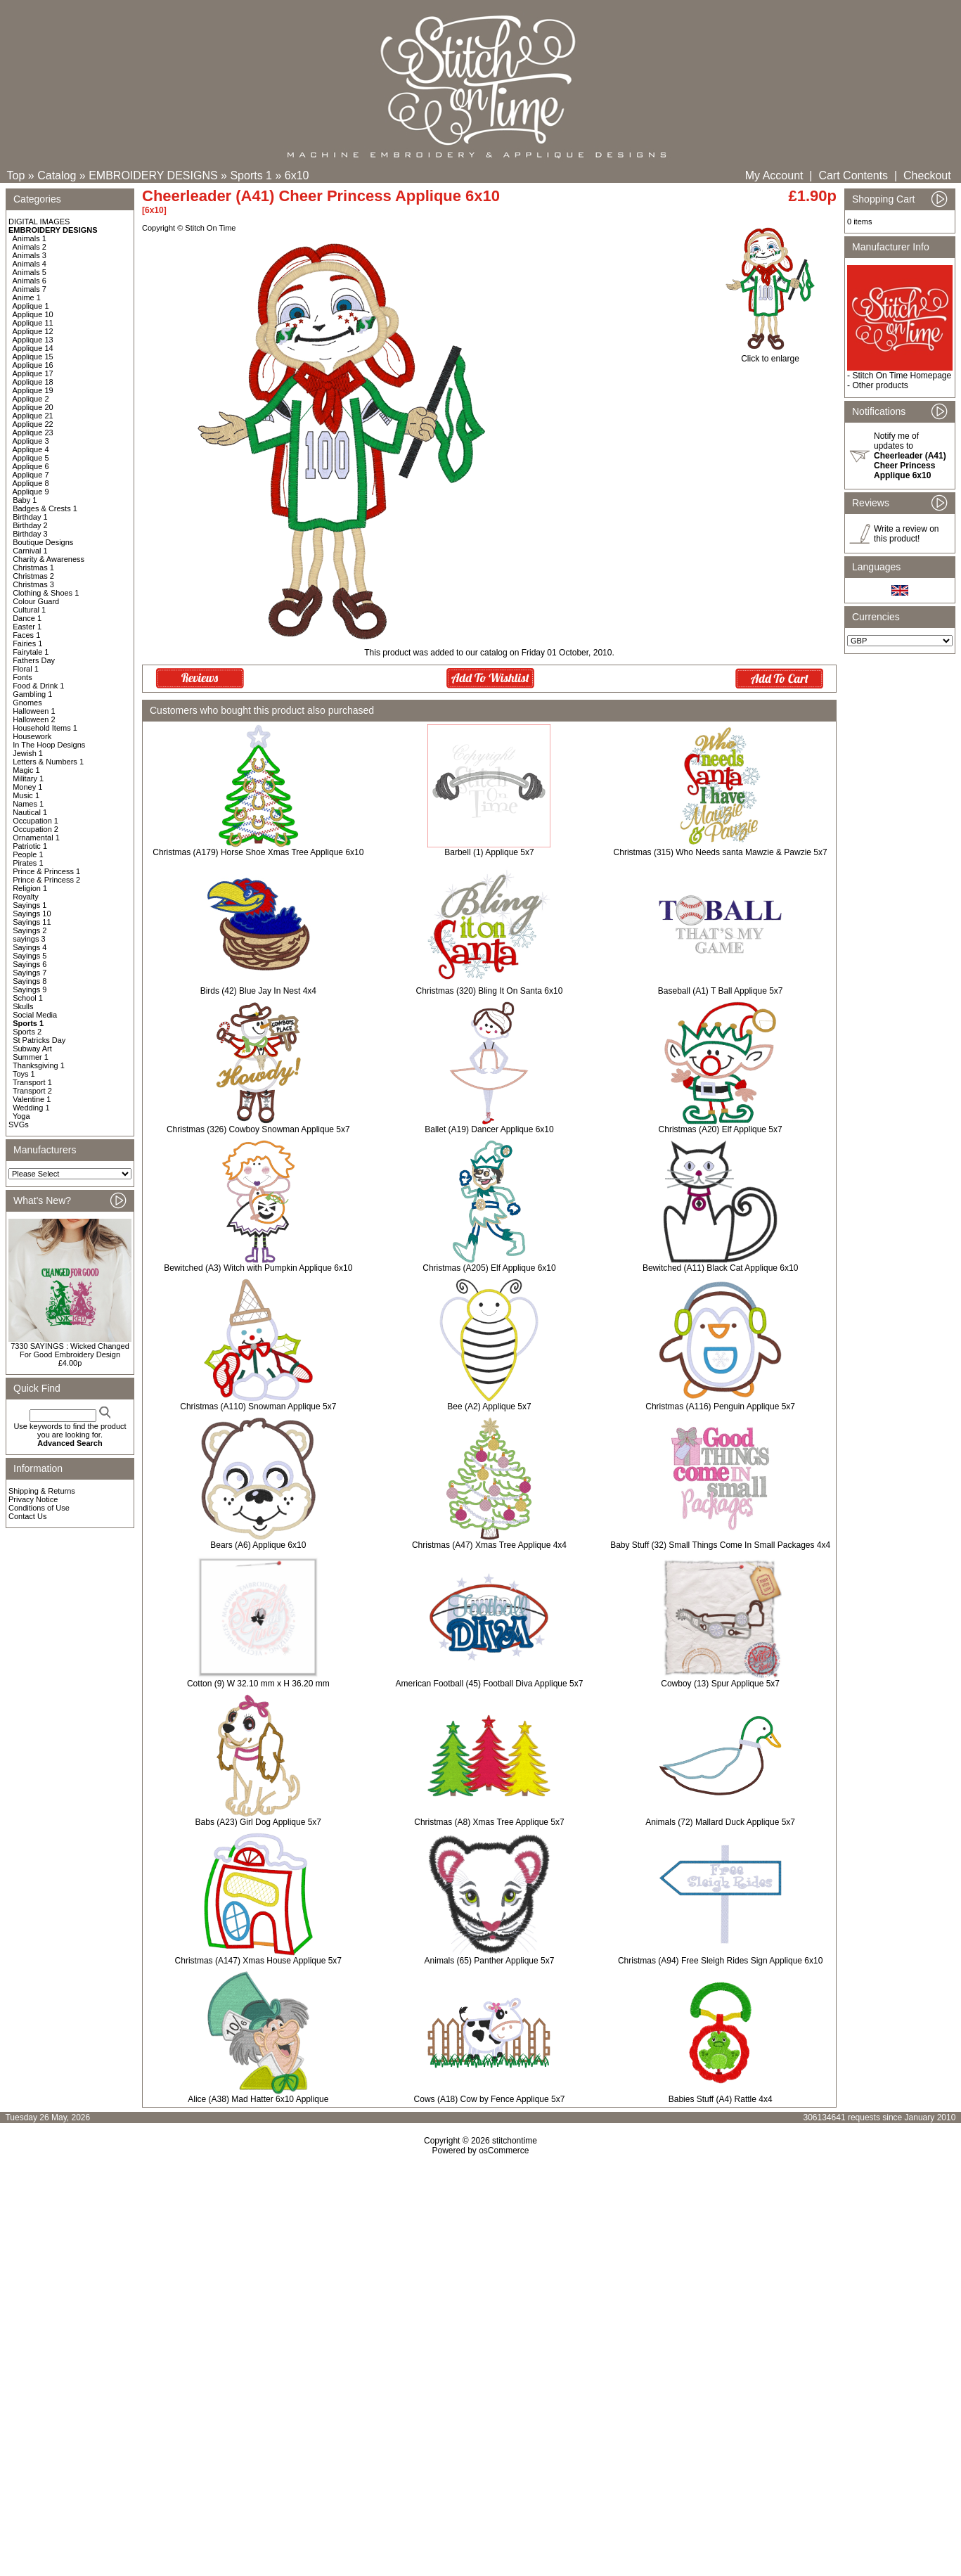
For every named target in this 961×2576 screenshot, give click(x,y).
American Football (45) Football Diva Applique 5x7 (489, 1684)
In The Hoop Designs (49, 745)
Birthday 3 (30, 534)
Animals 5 (29, 272)
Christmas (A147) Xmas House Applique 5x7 (258, 1961)
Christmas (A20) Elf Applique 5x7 (720, 1129)
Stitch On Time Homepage (901, 375)
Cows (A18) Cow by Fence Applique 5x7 (489, 2099)
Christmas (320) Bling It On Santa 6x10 (489, 991)
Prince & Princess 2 (46, 880)
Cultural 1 (29, 609)
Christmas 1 (33, 567)
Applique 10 (33, 314)
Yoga (21, 1116)
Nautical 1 (30, 812)
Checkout (927, 175)
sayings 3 (29, 939)
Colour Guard (36, 601)
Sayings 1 (29, 905)
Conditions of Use (39, 1508)
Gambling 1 (32, 694)
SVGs (18, 1124)
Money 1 (27, 787)
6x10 (297, 175)
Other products (880, 385)
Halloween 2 (34, 719)
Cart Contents (853, 175)
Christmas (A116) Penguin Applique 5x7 (720, 1406)
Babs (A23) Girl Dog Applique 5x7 (258, 1822)
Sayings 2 (29, 930)
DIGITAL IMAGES (39, 221)
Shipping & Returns (41, 1491)
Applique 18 (33, 382)
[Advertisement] (481, 2276)
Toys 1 (24, 1074)
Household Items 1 (45, 728)
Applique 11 (33, 323)
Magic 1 (26, 770)
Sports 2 (27, 1031)
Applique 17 (33, 373)
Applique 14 (33, 348)
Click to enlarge (770, 355)
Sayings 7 (29, 972)
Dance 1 (27, 618)
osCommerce (504, 2150)
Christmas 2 (33, 576)
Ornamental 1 (36, 837)
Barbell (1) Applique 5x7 (489, 852)
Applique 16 (33, 365)
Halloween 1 (34, 711)
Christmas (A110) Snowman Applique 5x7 (258, 1406)
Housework (32, 736)
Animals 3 (29, 255)
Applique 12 (33, 331)
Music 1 (26, 795)
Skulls (23, 1006)
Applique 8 (31, 483)
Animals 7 (29, 289)
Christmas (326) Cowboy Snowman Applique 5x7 (258, 1129)
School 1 (28, 998)
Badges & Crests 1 (45, 508)
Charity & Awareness (48, 559)
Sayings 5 (29, 955)
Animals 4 (29, 263)
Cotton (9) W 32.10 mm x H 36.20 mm (258, 1684)
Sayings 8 (29, 981)
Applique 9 (31, 491)
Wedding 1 (31, 1107)
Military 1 (28, 778)
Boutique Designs (43, 542)
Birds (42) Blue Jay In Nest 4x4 (258, 991)
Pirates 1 (28, 863)
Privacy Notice (33, 1499)
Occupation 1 (35, 820)
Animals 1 (29, 238)
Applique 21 (33, 415)
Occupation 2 (35, 829)
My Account (774, 175)
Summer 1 (31, 1057)
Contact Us (27, 1516)
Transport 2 (32, 1091)
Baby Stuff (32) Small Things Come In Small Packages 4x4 (720, 1545)
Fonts (22, 677)
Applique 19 (33, 390)
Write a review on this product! (906, 534)
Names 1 (28, 804)
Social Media (35, 1015)
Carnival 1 (30, 550)
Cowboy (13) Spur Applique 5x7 (720, 1684)
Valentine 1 (32, 1099)
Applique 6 (31, 466)
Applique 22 (33, 424)
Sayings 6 (29, 964)
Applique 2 (31, 399)
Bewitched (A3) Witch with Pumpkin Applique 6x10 (258, 1268)
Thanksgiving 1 (39, 1065)
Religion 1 (30, 888)
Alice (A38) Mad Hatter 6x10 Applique (258, 2099)
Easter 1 (27, 626)
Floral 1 (26, 669)
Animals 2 (29, 247)
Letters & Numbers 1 (48, 761)
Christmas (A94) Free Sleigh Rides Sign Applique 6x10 (720, 1961)
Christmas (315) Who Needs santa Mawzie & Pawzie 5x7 (720, 852)
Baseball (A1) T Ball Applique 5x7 (720, 991)
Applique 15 (33, 356)
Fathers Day (34, 660)
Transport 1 (32, 1082)
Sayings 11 (32, 922)
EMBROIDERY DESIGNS (153, 175)
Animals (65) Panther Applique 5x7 (490, 1961)
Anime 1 (27, 297)
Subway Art (32, 1048)
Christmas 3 (33, 584)
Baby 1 (25, 500)
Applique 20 (33, 407)
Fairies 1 (27, 643)
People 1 (28, 854)
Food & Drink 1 (38, 685)
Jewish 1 (28, 753)
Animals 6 (29, 280)
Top (16, 175)
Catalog (56, 175)
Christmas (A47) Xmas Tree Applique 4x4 (489, 1545)
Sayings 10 (32, 913)
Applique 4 (31, 449)
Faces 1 (26, 635)
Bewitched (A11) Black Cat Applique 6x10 (720, 1268)
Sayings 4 (29, 947)
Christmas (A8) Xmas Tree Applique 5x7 (489, 1822)
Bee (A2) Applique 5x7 (489, 1406)
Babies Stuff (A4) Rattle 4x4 (721, 2099)
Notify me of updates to (910, 455)
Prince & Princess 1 (46, 871)
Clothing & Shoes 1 (46, 593)
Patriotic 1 (30, 846)
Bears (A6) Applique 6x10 (258, 1545)
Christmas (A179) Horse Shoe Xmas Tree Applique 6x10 (258, 852)
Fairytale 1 (31, 652)
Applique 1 (31, 306)
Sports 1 (251, 175)
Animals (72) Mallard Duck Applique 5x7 (720, 1822)
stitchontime (514, 2141)
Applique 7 (31, 474)
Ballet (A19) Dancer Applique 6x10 (489, 1129)
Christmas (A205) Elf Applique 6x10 (489, 1268)
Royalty (26, 896)
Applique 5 (31, 458)
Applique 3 (31, 441)
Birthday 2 (30, 525)
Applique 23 (33, 432)
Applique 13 (33, 339)
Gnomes (27, 702)
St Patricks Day (39, 1040)
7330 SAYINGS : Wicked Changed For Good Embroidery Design (70, 1350)
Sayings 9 (29, 989)
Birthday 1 (30, 517)
